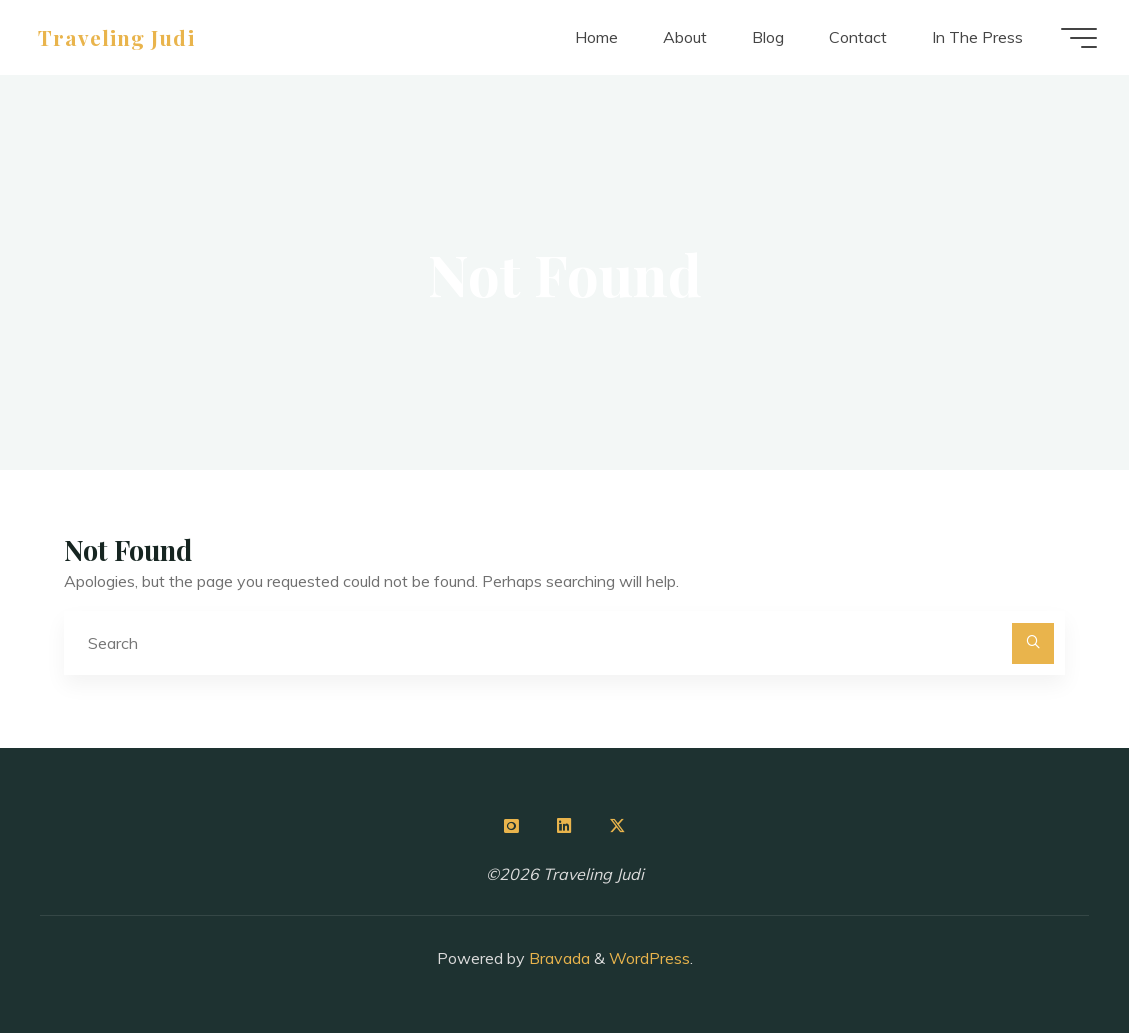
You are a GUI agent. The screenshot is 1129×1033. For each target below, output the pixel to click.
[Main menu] (1079, 38)
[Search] (1033, 644)
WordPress (649, 958)
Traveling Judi (116, 37)
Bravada (557, 958)
